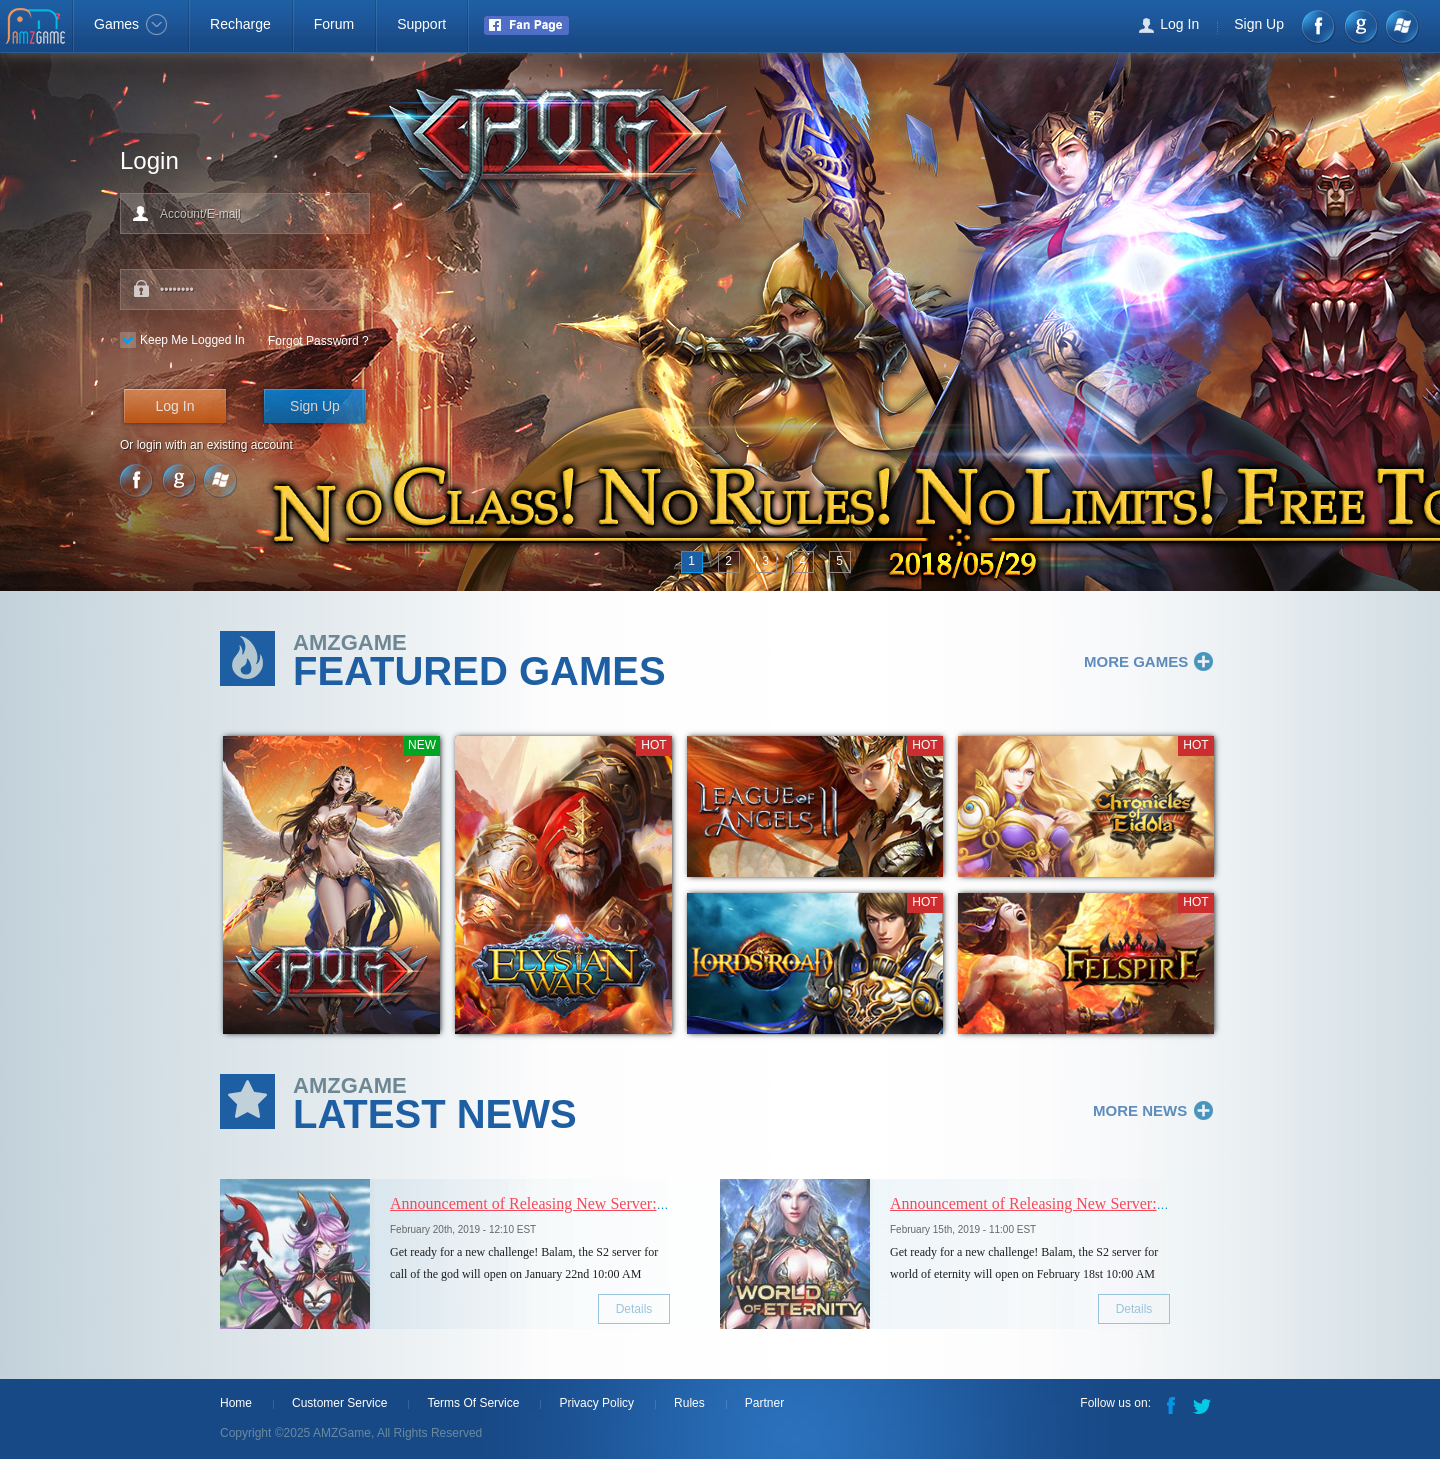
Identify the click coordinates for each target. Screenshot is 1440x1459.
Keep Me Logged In (192, 340)
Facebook (1319, 26)
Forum (334, 24)
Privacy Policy (596, 1403)
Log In (1179, 24)
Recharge (240, 24)
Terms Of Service (473, 1403)
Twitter (1204, 1404)
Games (130, 24)
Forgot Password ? (318, 341)
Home (236, 1403)
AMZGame (37, 28)
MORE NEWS (1140, 1110)
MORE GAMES (1136, 661)
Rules (689, 1403)
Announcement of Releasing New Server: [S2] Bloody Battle (585, 1203)
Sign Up (1259, 24)
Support (421, 24)
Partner (764, 1403)
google (1360, 26)
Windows (1401, 26)
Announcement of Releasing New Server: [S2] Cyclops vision (1089, 1203)
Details (634, 1309)
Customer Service (339, 1403)
